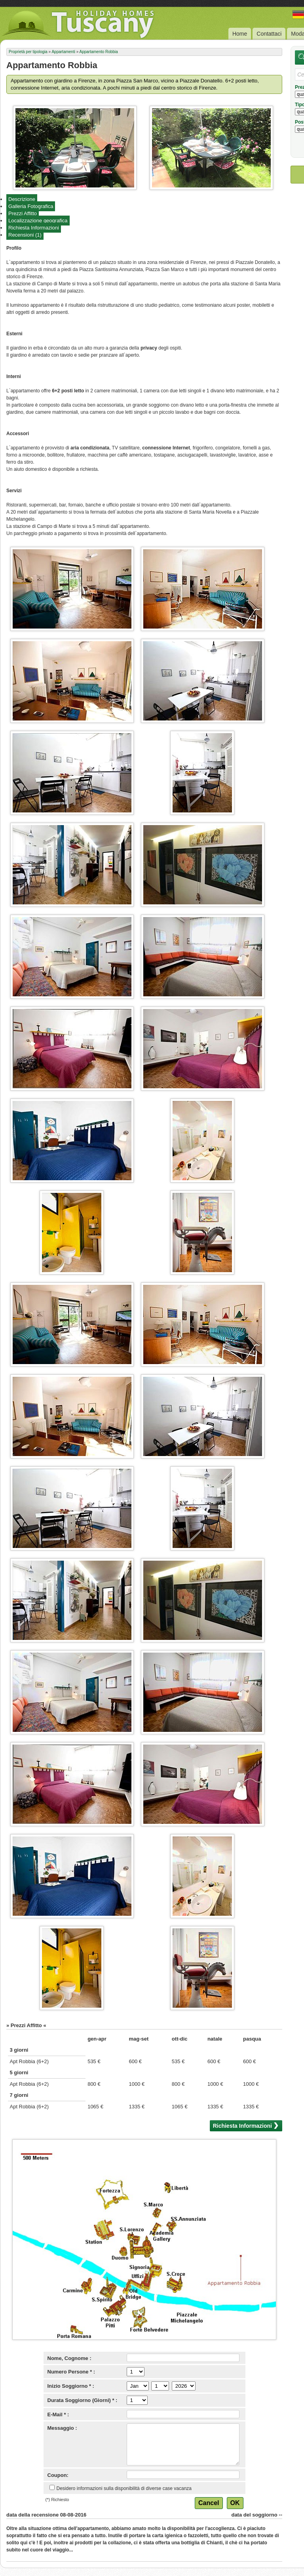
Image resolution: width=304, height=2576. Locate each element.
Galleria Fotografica (30, 206)
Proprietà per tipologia (28, 52)
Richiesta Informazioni (33, 228)
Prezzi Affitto (22, 213)
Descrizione (21, 199)
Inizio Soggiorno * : (71, 2386)
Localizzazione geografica (38, 221)
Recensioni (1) (25, 235)
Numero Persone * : (71, 2372)
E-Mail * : (58, 2414)
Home (239, 34)
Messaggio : (62, 2428)
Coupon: (58, 2475)
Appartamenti (63, 52)
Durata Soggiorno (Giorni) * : (83, 2400)
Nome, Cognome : (69, 2358)
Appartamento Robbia (98, 52)
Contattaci (268, 34)
